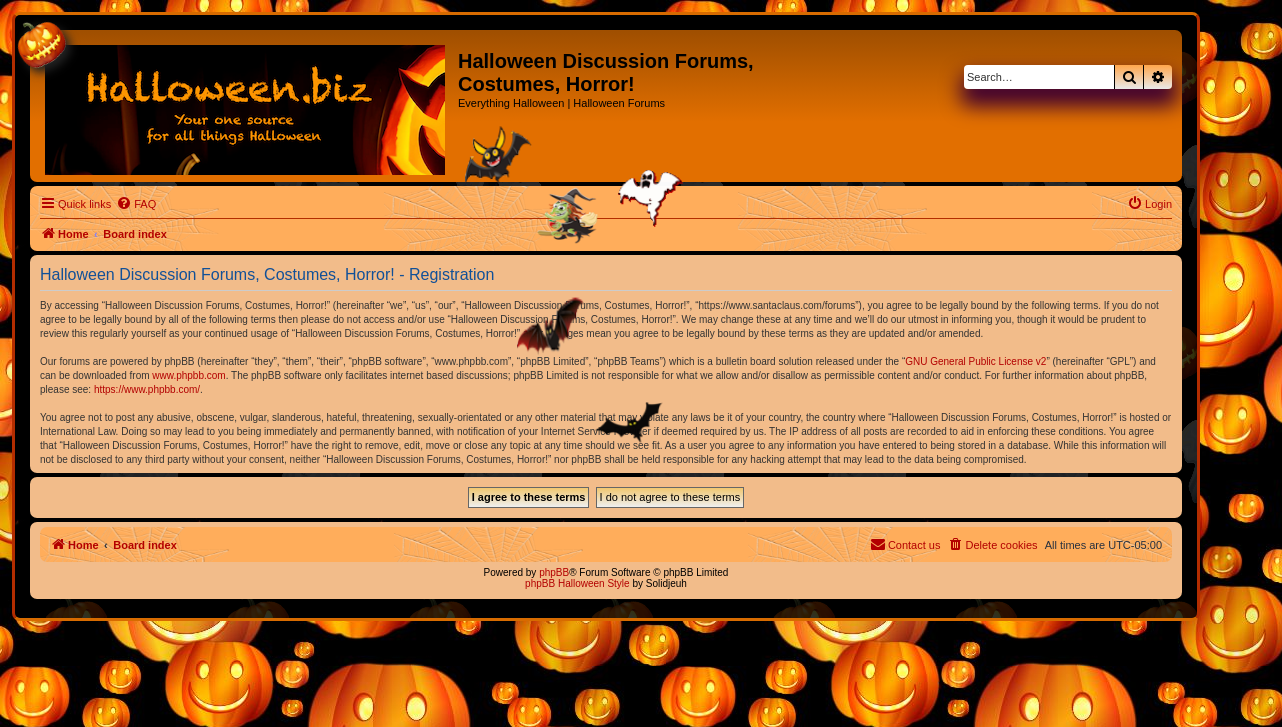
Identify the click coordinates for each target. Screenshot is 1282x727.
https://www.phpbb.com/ (147, 389)
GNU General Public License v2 (975, 361)
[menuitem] (136, 204)
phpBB (554, 572)
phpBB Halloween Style (577, 583)
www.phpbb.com (188, 375)
